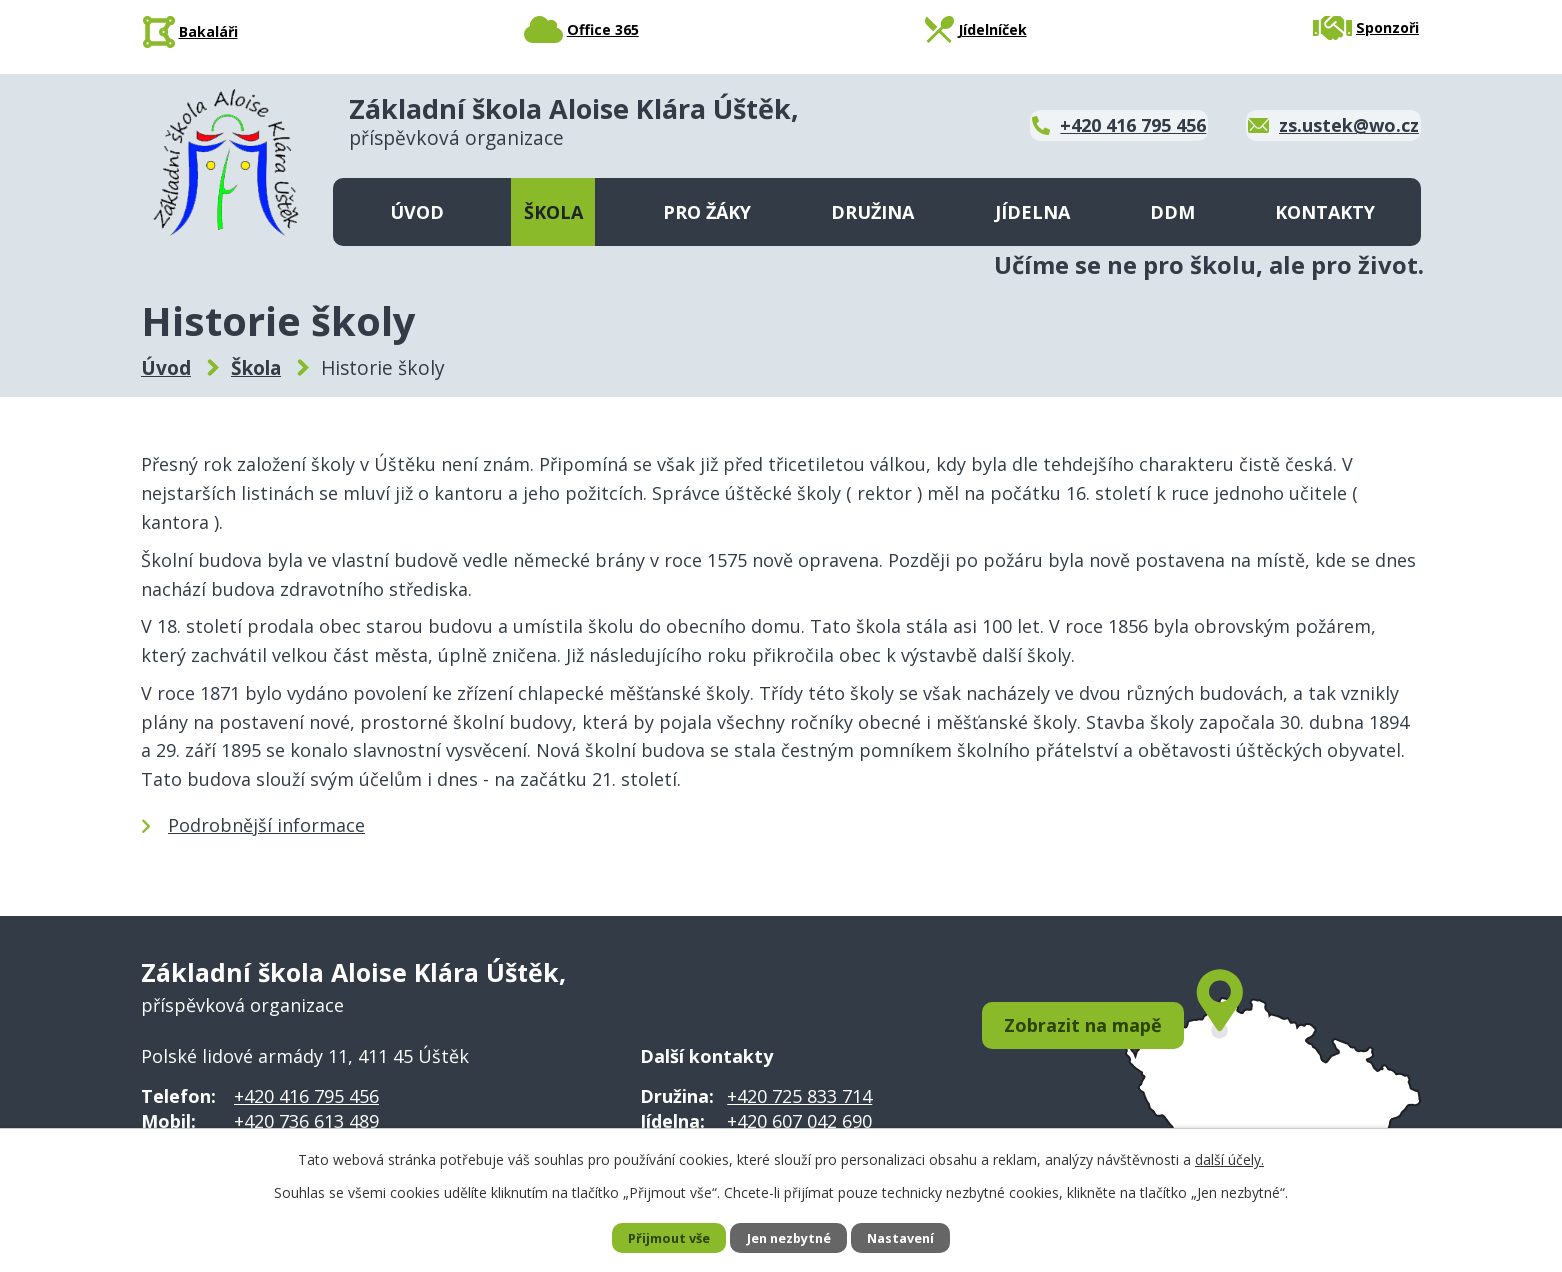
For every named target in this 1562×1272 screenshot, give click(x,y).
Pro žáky (707, 212)
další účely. (1229, 1157)
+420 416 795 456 (306, 1096)
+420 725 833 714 (799, 1096)
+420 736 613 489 (306, 1121)
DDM (1172, 212)
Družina (872, 212)
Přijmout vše (660, 1237)
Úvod (417, 212)
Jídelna (1032, 212)
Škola (553, 212)
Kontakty (1325, 212)
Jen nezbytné (789, 1237)
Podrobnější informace (266, 825)
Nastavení (910, 1237)
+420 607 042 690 (799, 1121)
